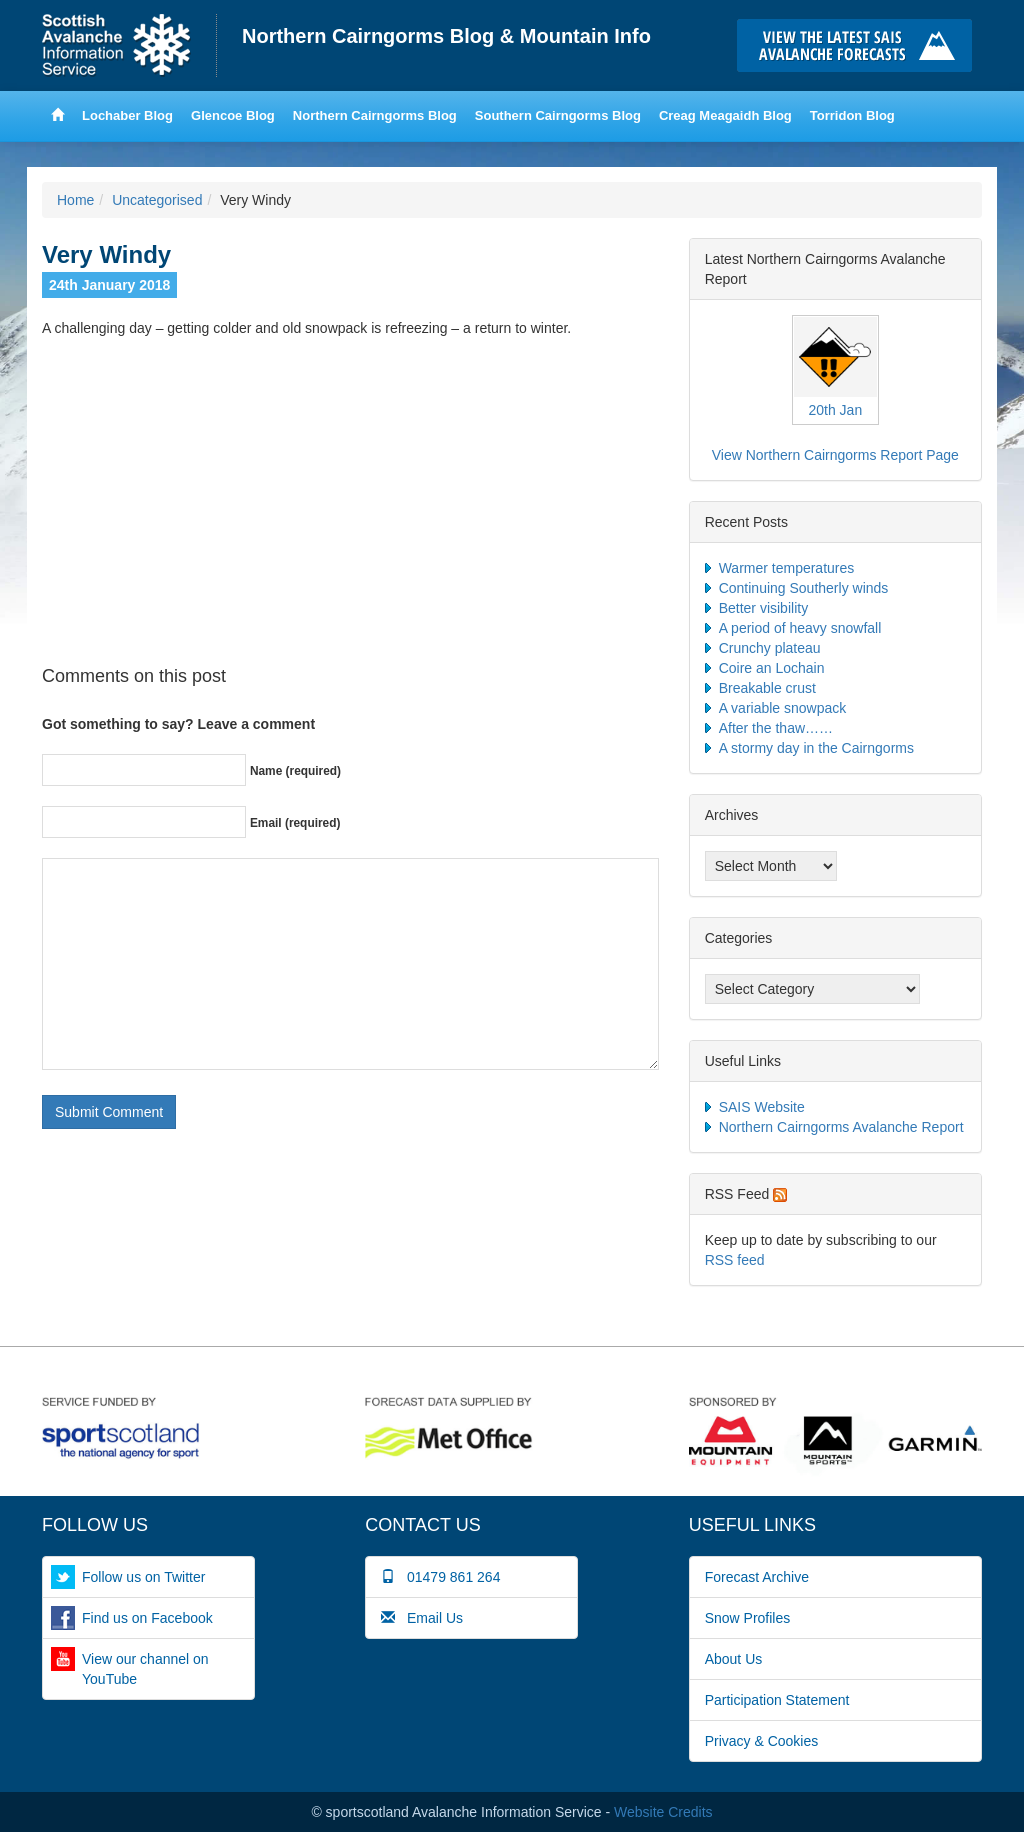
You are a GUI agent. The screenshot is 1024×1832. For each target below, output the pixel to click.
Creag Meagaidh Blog (725, 115)
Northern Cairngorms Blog (375, 115)
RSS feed (735, 1260)
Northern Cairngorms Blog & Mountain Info (446, 36)
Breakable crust (767, 688)
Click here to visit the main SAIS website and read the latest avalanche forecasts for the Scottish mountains (859, 45)
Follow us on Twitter (143, 1577)
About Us (734, 1659)
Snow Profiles (748, 1618)
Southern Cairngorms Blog (558, 115)
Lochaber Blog (127, 115)
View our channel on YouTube (145, 1669)
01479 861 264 (440, 1577)
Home (129, 45)
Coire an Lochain (772, 668)
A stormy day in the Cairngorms (816, 748)
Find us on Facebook (147, 1618)
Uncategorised (157, 200)
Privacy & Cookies (762, 1741)
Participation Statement (777, 1700)
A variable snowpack (783, 708)
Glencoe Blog (233, 115)
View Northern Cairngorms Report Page (835, 455)
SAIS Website (762, 1107)
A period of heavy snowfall (800, 628)
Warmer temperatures (787, 568)
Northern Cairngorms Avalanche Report (841, 1127)
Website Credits (663, 1812)
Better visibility (763, 608)
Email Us (422, 1618)
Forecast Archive (757, 1577)
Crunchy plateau (770, 648)
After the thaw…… (776, 728)
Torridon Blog (852, 115)
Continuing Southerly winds (804, 588)
